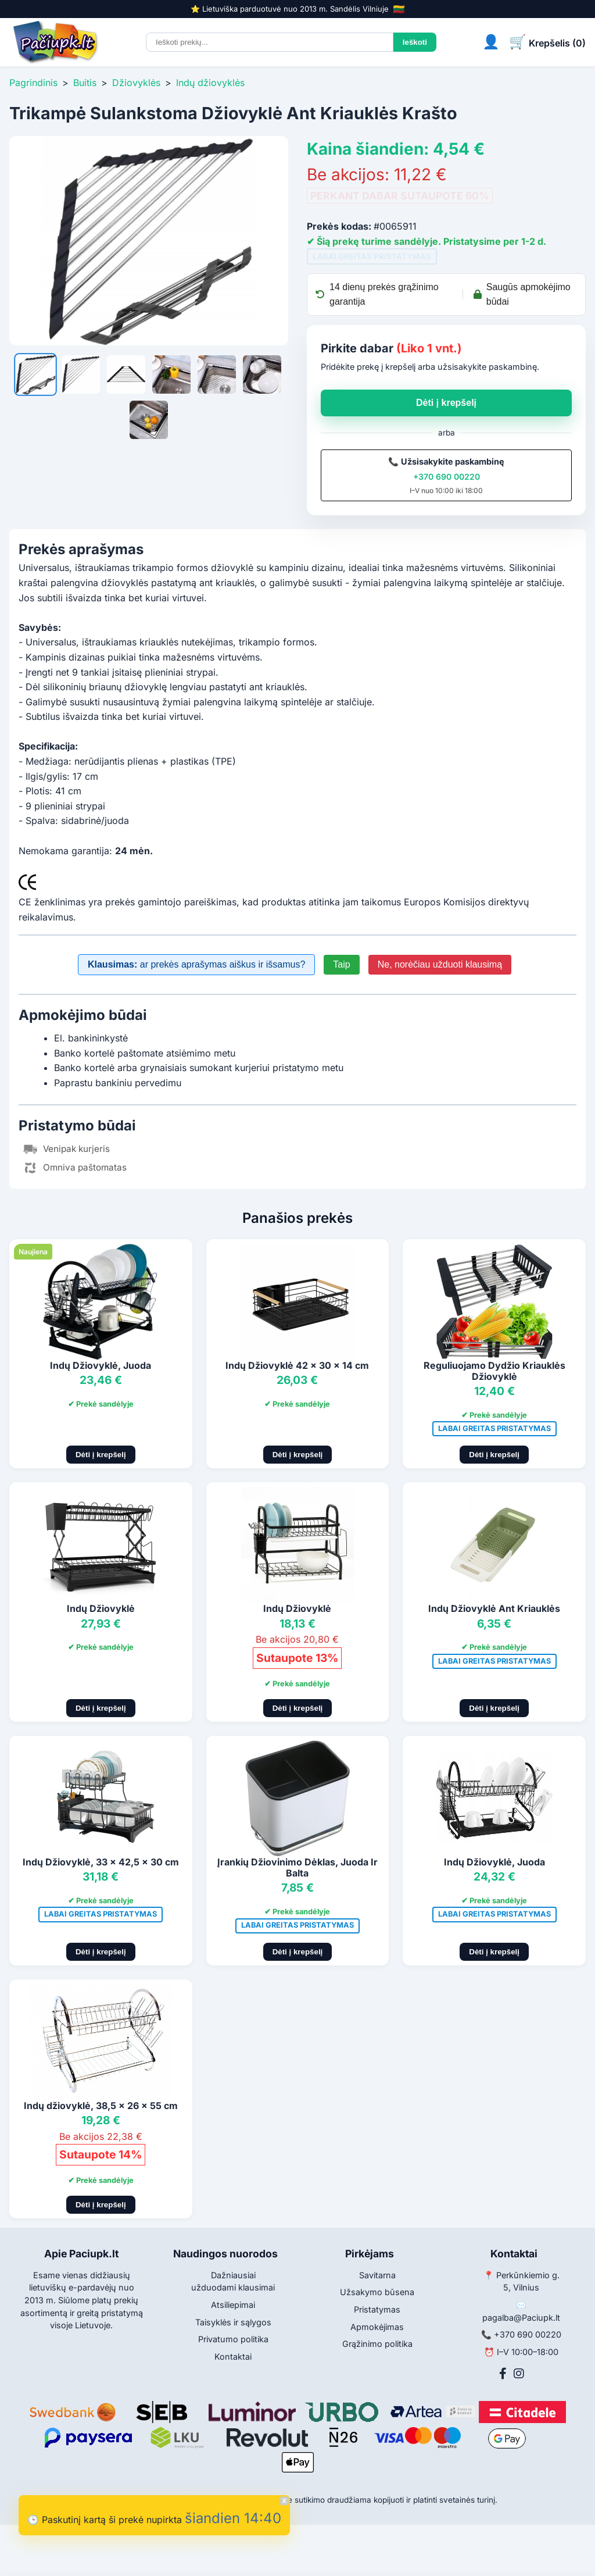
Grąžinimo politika (377, 2344)
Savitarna (377, 2275)
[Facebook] (503, 2374)
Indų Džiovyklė (101, 1608)
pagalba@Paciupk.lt (521, 2317)
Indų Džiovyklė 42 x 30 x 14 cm (297, 1365)
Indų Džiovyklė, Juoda (100, 1365)
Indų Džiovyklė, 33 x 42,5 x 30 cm (101, 1862)
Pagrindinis (33, 82)
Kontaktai (233, 2356)
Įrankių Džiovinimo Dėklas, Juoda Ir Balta (297, 1867)
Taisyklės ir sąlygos (233, 2322)
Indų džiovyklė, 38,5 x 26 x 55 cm (101, 2105)
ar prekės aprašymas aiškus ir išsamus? (196, 964)
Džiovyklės (136, 82)
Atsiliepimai (233, 2305)
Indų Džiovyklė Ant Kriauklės (494, 1608)
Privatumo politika (233, 2339)
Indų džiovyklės (210, 82)
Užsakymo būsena (377, 2292)
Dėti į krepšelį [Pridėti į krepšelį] (101, 1454)
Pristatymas (377, 2309)
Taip (341, 964)
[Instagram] (519, 2374)
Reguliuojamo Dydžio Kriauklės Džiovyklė (494, 1371)
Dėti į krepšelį (446, 403)
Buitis (84, 82)
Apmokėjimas (377, 2327)
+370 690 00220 (446, 476)
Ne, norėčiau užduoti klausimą (440, 964)
